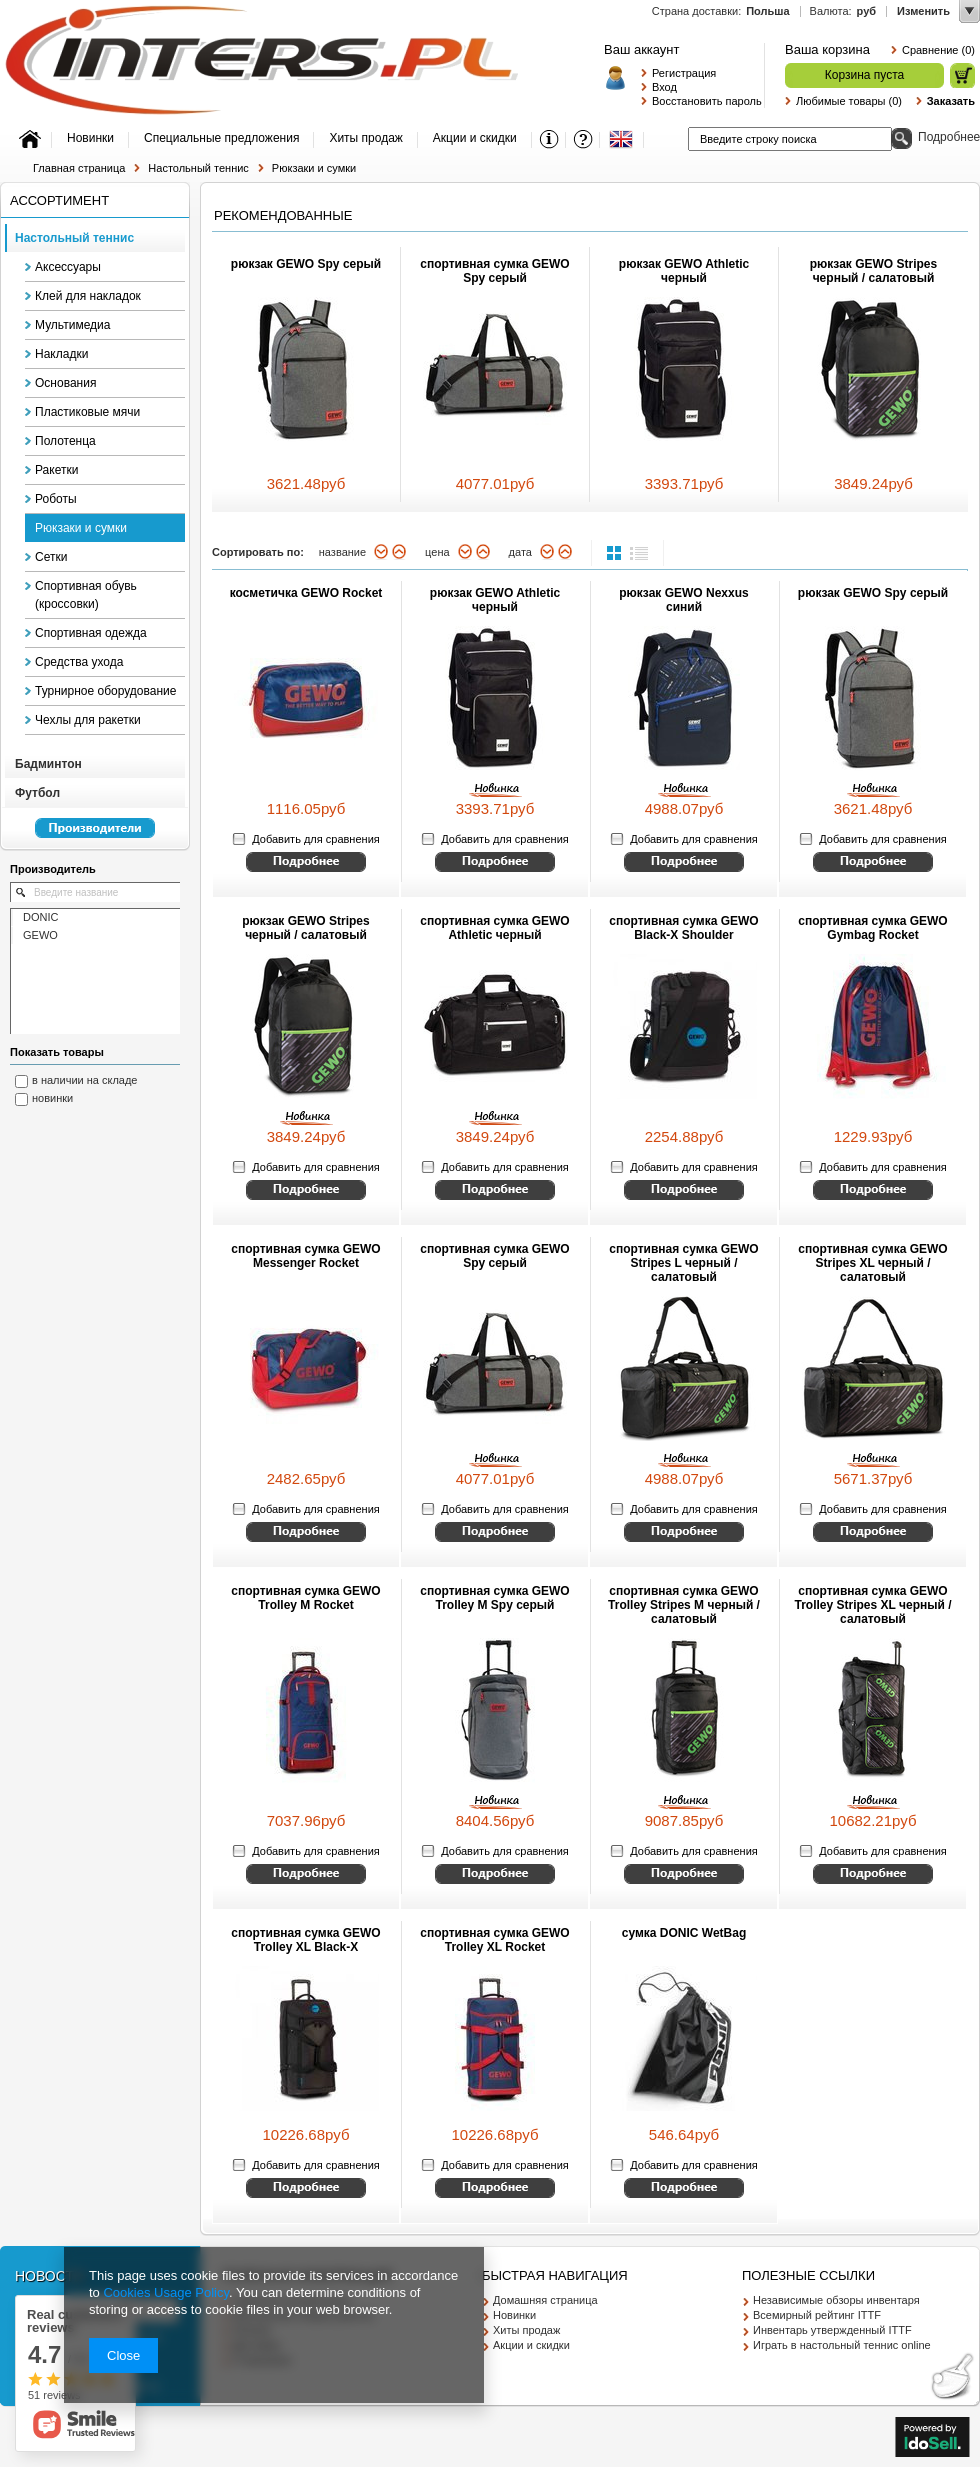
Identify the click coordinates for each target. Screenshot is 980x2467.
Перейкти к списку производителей (85, 837)
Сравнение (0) (938, 50)
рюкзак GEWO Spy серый (306, 264)
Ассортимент (59, 200)
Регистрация (684, 73)
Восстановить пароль (703, 101)
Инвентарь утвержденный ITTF (832, 2330)
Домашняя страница (545, 2300)
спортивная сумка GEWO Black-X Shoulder (683, 928)
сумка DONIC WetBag (684, 1933)
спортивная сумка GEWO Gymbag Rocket (872, 928)
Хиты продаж (526, 2330)
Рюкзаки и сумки (314, 168)
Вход (664, 87)
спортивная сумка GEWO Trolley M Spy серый (494, 1598)
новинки (52, 1098)
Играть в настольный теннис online (842, 2345)
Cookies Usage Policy (165, 2292)
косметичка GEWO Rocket (306, 593)
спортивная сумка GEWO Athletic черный (494, 928)
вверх (399, 552)
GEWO (40, 935)
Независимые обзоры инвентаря (836, 2300)
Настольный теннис (198, 168)
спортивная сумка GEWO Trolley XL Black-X (305, 1940)
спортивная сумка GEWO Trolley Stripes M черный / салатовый (684, 1605)
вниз (381, 552)
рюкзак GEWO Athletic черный (684, 271)
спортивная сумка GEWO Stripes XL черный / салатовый (872, 1263)
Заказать (951, 101)
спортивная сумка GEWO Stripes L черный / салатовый (683, 1263)
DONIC (40, 917)
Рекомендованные (283, 215)
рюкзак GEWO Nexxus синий (683, 600)
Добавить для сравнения (315, 839)
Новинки (514, 2315)
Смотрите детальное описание (306, 862)
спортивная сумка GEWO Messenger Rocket (305, 1256)
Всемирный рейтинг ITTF (817, 2315)
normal (616, 553)
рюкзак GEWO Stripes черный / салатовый (873, 271)
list (639, 553)
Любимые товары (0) (849, 101)
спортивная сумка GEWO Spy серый (494, 271)
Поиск (901, 138)
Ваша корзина (827, 49)
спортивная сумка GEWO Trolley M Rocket (305, 1598)
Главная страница (79, 168)
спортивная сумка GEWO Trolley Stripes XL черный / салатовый (873, 1605)
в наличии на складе (85, 1080)
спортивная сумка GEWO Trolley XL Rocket (494, 1940)
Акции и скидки (531, 2345)
